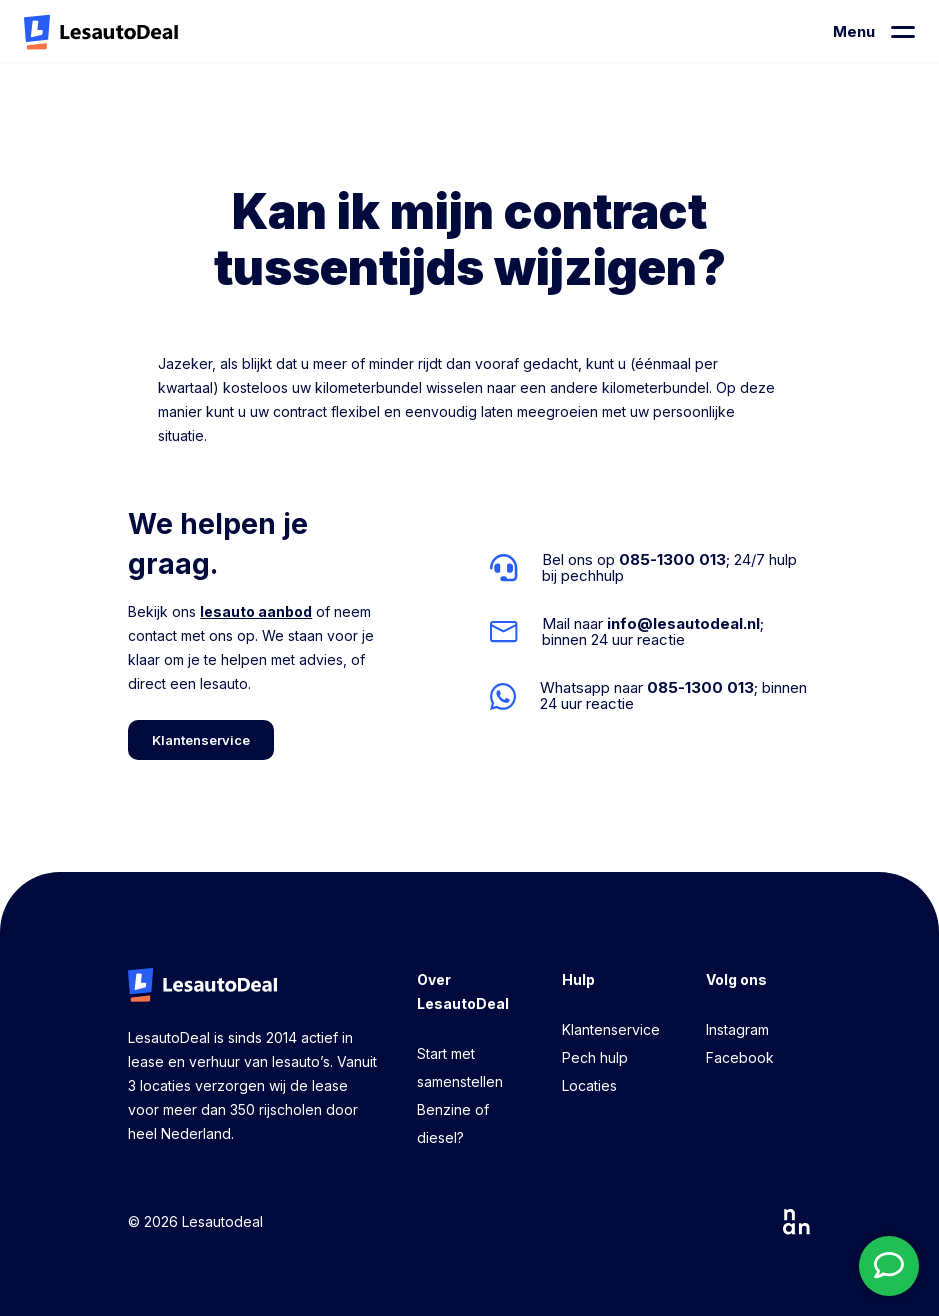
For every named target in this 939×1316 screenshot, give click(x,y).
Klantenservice (611, 1029)
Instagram (737, 1029)
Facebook (740, 1057)
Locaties (589, 1085)
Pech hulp (595, 1057)
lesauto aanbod (256, 611)
